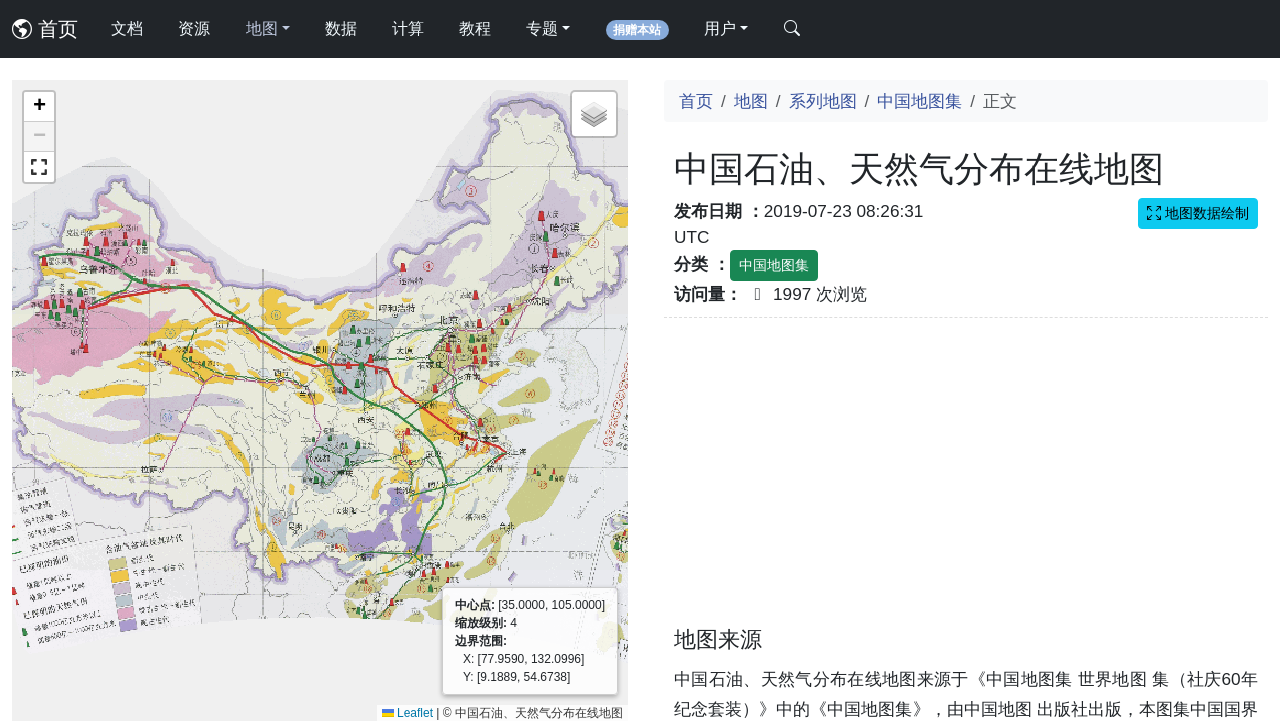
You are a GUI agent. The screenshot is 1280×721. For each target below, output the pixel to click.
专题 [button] (542, 28)
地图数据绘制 (1198, 213)
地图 (751, 101)
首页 (45, 29)
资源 (194, 28)
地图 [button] (262, 28)
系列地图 (823, 101)
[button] (39, 107)
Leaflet (407, 713)
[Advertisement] (966, 484)
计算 (408, 28)
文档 (127, 28)
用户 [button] (720, 28)
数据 (341, 28)
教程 (475, 28)
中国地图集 (919, 101)
